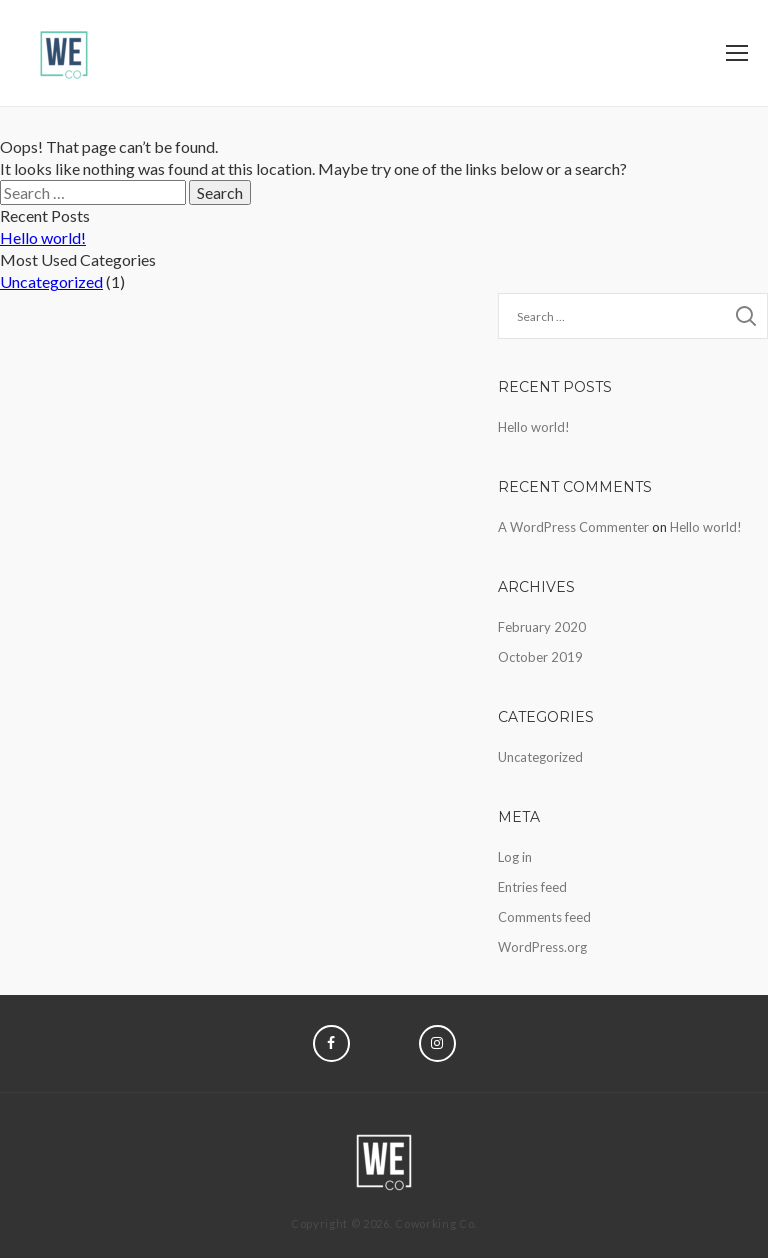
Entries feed (532, 887)
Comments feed (544, 917)
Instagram (437, 1043)
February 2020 (542, 627)
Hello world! (43, 237)
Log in (515, 857)
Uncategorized (51, 281)
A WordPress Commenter (573, 527)
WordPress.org (542, 947)
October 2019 (540, 657)
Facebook (331, 1043)
